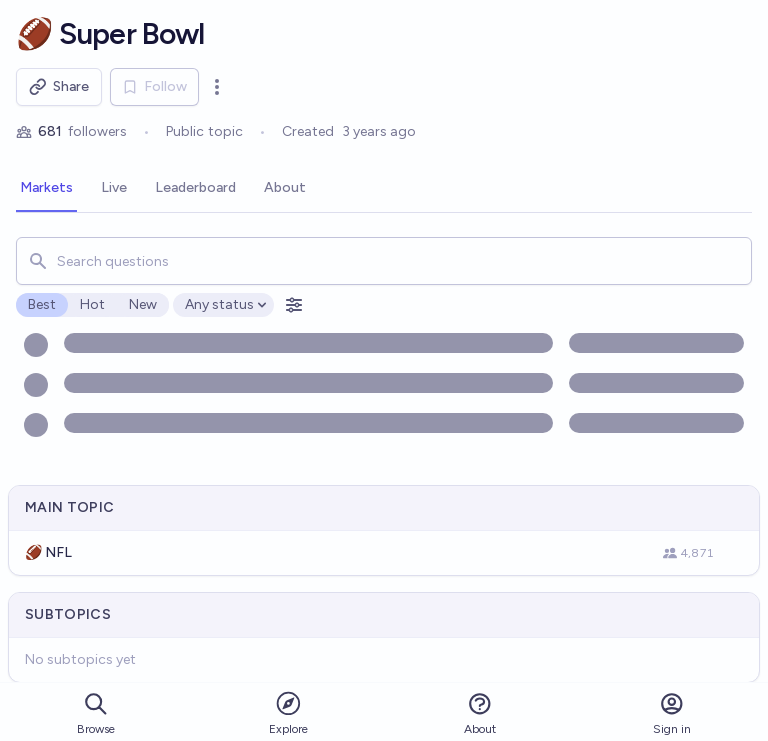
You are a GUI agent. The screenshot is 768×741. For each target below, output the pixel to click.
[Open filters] (294, 305)
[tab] (46, 189)
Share (59, 87)
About (480, 713)
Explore (288, 712)
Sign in (672, 713)
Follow (154, 86)
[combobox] (384, 261)
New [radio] (143, 304)
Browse (96, 713)
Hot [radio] (92, 304)
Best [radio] (42, 304)
